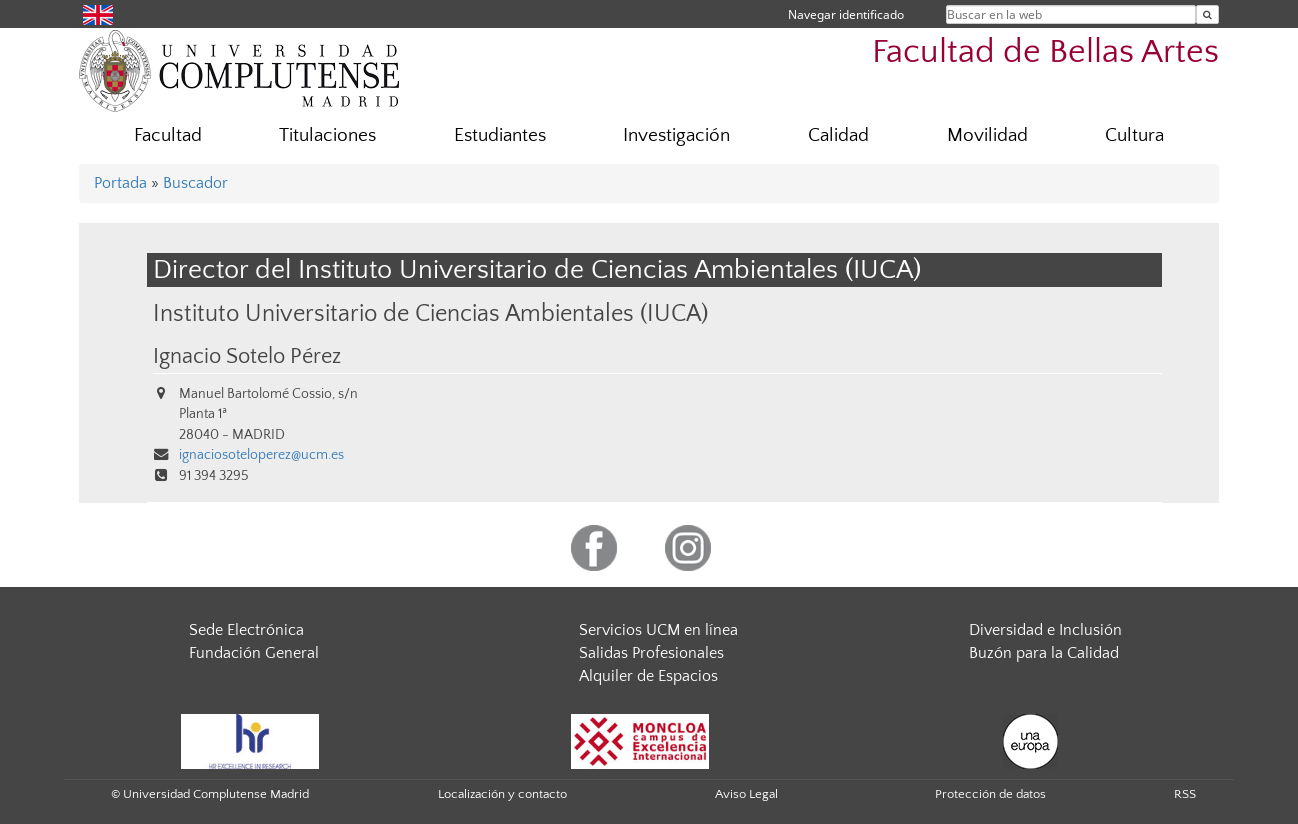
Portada (120, 183)
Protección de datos (990, 794)
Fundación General (254, 653)
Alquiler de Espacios (648, 676)
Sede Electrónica (246, 630)
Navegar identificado (846, 14)
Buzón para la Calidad (1044, 653)
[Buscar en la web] (1207, 14)
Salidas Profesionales (651, 653)
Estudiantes (500, 135)
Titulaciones (327, 135)
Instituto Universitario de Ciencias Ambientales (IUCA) (430, 313)
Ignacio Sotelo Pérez (247, 357)
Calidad (838, 135)
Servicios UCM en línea (658, 630)
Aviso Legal (746, 794)
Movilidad (987, 135)
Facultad (168, 135)
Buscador (195, 183)
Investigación (676, 135)
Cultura (1134, 135)
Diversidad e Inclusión (1045, 630)
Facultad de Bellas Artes (1045, 52)
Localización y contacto (502, 794)
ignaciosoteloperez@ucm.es (261, 455)
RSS (1185, 794)
